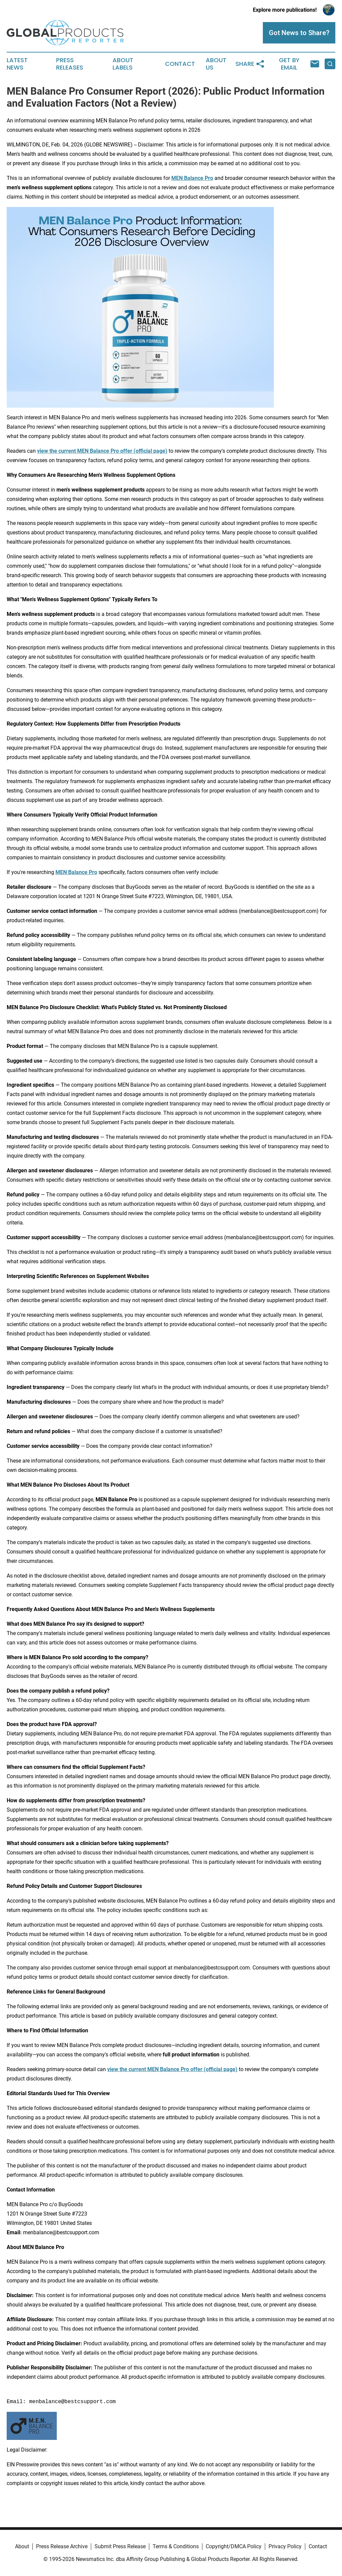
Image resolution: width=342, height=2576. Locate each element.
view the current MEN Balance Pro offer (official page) (102, 451)
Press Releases (69, 64)
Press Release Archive (62, 2546)
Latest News (17, 64)
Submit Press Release (120, 2546)
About (22, 2546)
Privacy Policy (285, 2546)
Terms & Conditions (176, 2546)
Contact (180, 64)
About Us (216, 64)
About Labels (123, 64)
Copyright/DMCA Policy (234, 2546)
